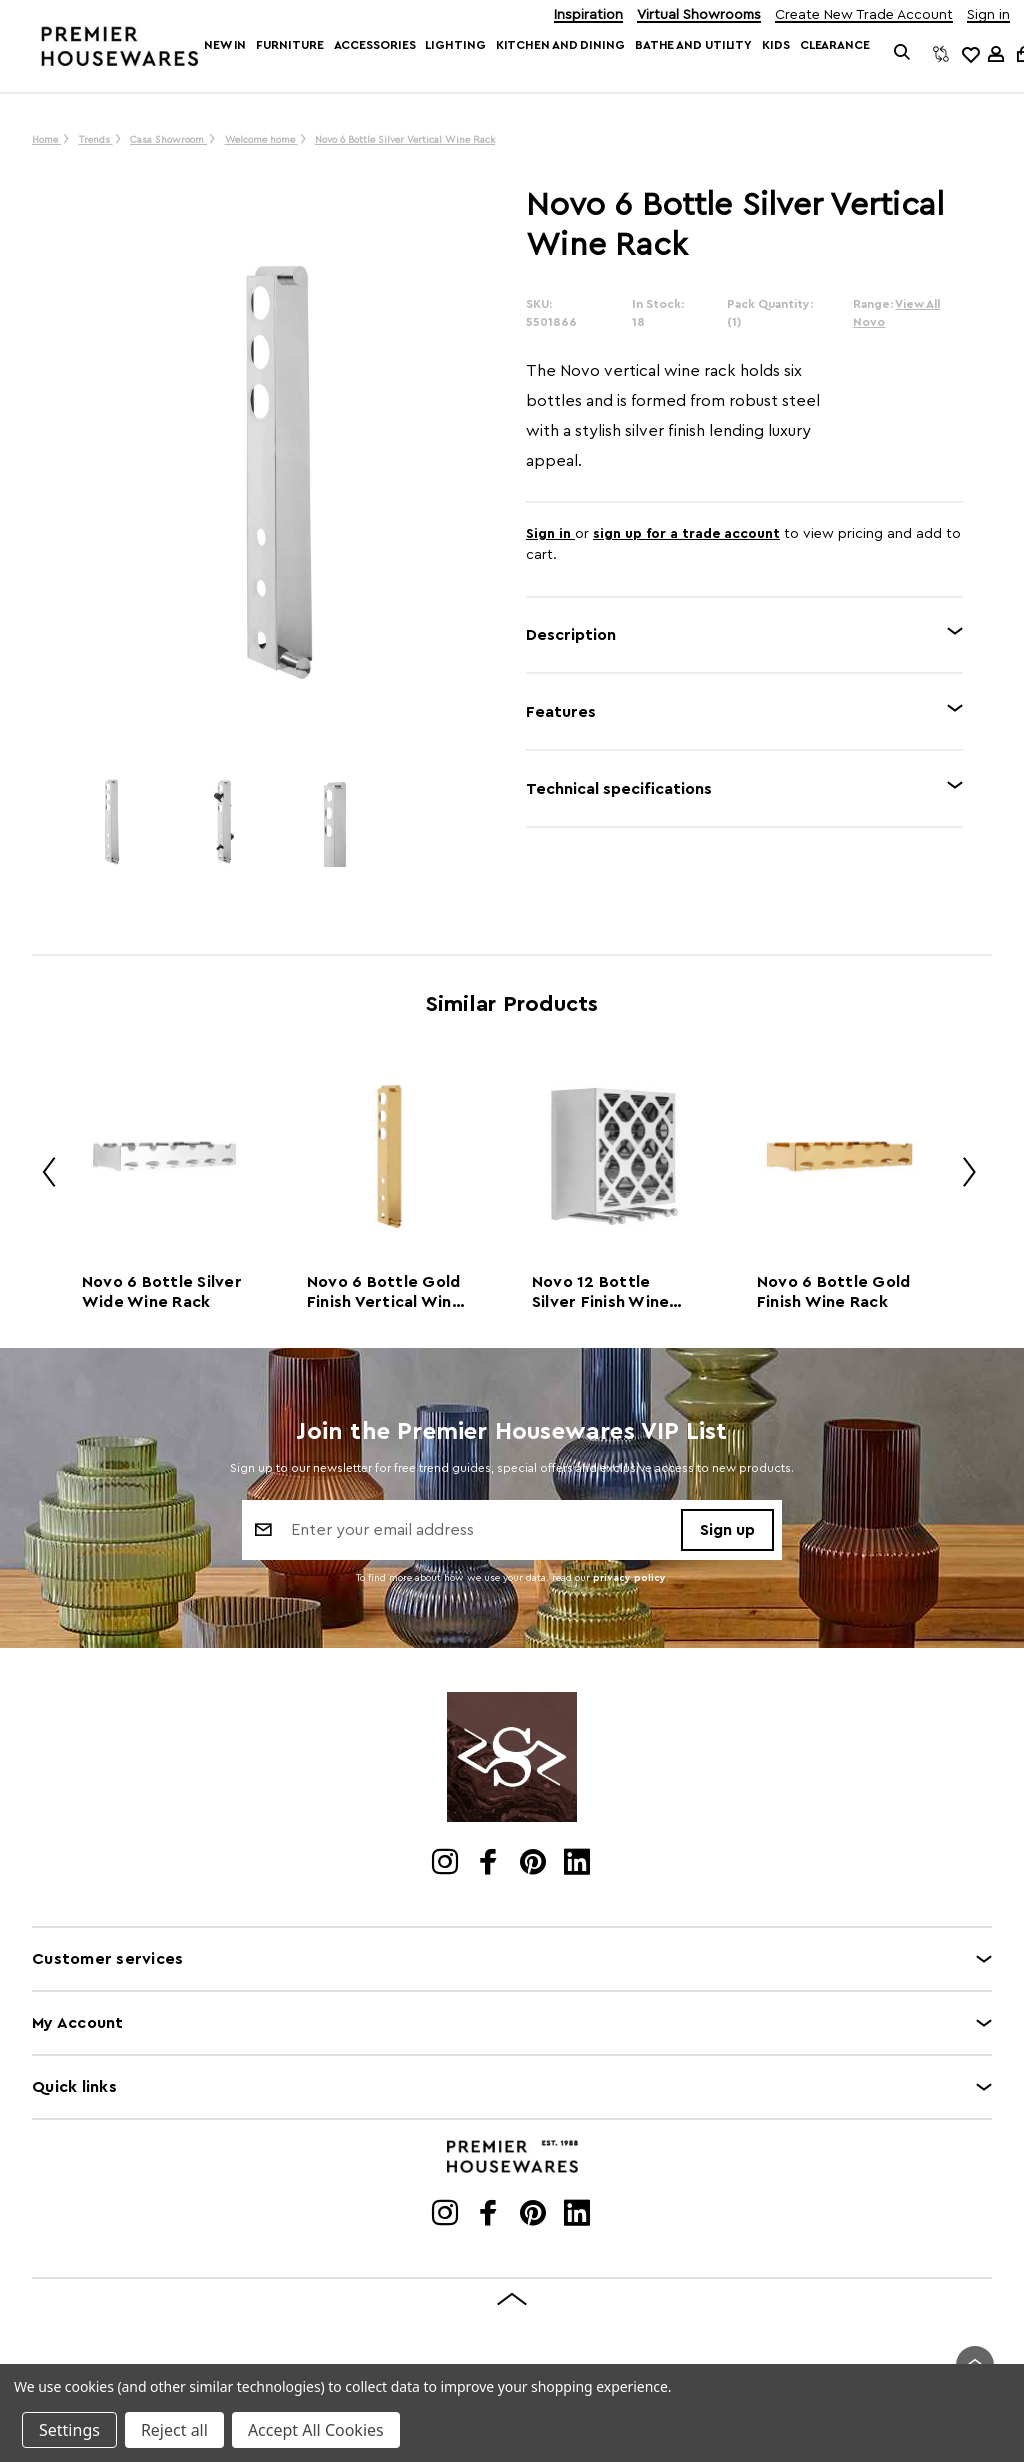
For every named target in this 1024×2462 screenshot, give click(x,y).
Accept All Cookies (316, 2430)
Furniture (289, 45)
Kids (776, 45)
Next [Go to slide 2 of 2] (962, 1175)
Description (571, 635)
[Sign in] (996, 54)
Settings (69, 2430)
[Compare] (941, 54)
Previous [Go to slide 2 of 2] (42, 1175)
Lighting (455, 45)
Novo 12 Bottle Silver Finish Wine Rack (601, 1293)
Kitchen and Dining (560, 45)
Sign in (988, 15)
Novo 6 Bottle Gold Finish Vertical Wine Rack (384, 1293)
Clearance (835, 45)
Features (561, 712)
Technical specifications (619, 789)
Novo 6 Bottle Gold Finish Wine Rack (834, 1292)
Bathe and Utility (693, 45)
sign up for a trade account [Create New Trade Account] (686, 534)
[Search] (902, 54)
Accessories (375, 45)
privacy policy (629, 1578)
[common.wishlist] (970, 54)
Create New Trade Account (864, 15)
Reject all (174, 2430)
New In (225, 45)
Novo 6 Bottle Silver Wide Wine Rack (162, 1292)
